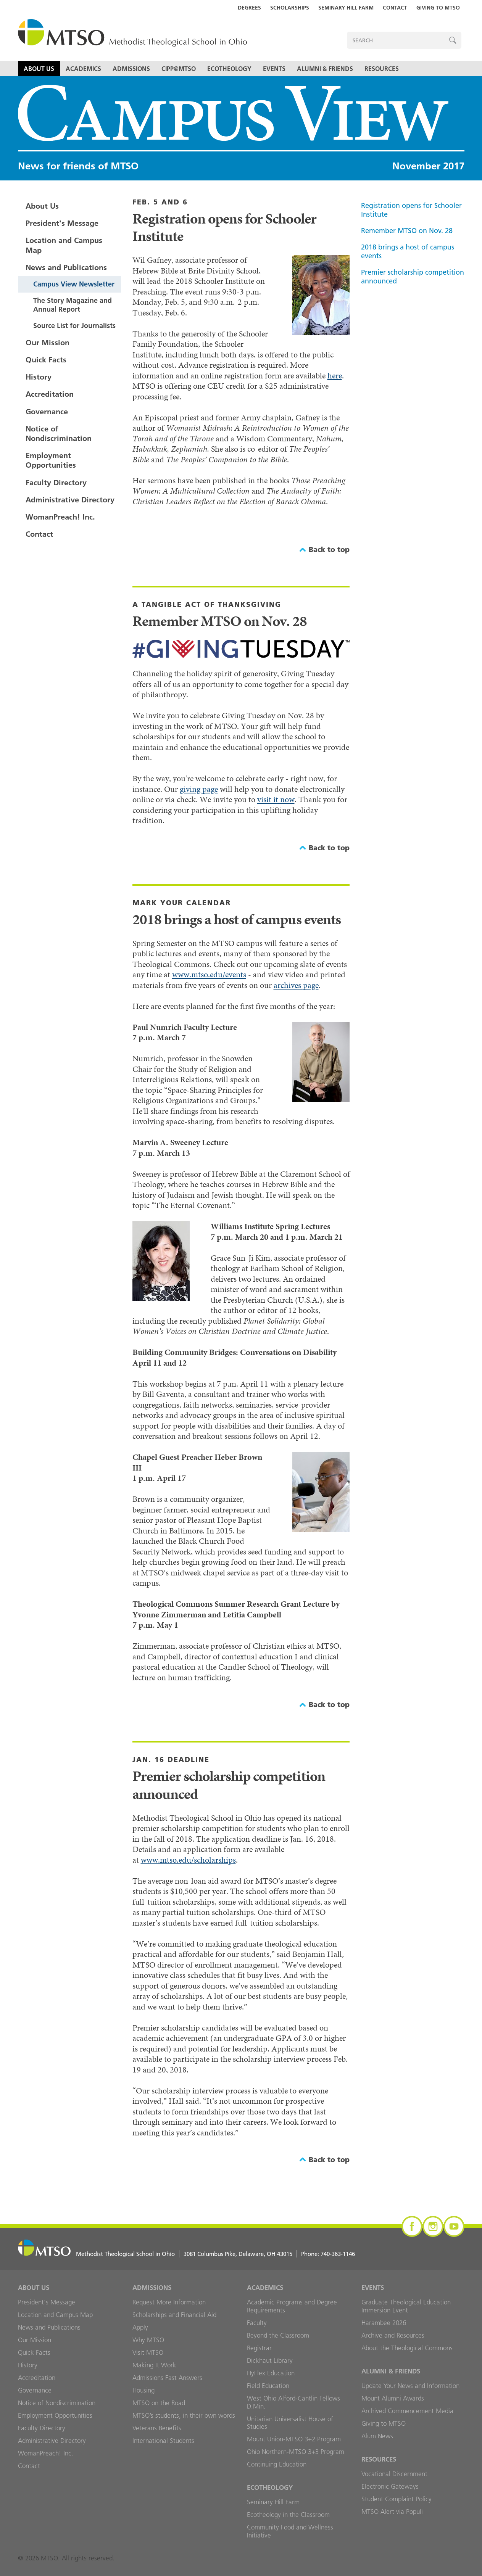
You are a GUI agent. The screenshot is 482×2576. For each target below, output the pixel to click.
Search (452, 40)
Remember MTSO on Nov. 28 (407, 230)
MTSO (132, 33)
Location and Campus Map (64, 245)
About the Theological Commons (407, 2348)
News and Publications (66, 267)
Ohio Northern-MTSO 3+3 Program (295, 2451)
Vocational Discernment (394, 2474)
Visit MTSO (147, 2352)
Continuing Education (276, 2464)
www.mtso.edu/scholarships (188, 1860)
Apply (140, 2327)
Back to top (329, 549)
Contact (395, 7)
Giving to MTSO (438, 7)
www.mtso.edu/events (209, 974)
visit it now (276, 799)
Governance (47, 411)
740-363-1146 (338, 2253)
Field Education (268, 2385)
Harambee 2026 (383, 2323)
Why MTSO (148, 2340)
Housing (143, 2390)
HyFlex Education (271, 2373)
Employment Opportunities (51, 460)
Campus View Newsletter (73, 284)
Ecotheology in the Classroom (288, 2514)
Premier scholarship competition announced (412, 276)
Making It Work (154, 2365)
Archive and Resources (392, 2335)
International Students (163, 2440)
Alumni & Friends (325, 68)
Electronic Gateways (390, 2486)
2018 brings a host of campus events (407, 251)
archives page (296, 985)
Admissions (131, 68)
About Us (39, 68)
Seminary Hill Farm (346, 7)
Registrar (259, 2348)
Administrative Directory (70, 499)
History (39, 376)
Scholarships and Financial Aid (174, 2315)
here (334, 375)
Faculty (257, 2323)
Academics (83, 68)
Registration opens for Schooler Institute (411, 210)
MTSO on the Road (158, 2403)
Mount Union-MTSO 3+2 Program (294, 2439)
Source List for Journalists (74, 325)
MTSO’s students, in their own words (183, 2415)
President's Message (62, 223)
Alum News (377, 2436)
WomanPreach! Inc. (60, 516)
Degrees (249, 7)
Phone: (328, 2253)
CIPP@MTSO (178, 68)
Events (274, 68)
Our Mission (47, 342)
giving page (199, 789)
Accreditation (50, 394)
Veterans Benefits (156, 2428)
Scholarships (289, 7)
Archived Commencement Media (407, 2411)
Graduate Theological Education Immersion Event (406, 2306)
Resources (381, 68)
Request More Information (169, 2302)
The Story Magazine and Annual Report (72, 305)
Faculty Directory (56, 482)
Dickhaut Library (270, 2360)
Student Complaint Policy (396, 2499)
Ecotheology (229, 68)
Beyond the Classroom (278, 2335)
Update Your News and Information (410, 2385)
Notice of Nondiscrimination (59, 433)
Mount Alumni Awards (392, 2398)
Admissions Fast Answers (167, 2377)
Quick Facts (46, 359)
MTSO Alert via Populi (392, 2511)
